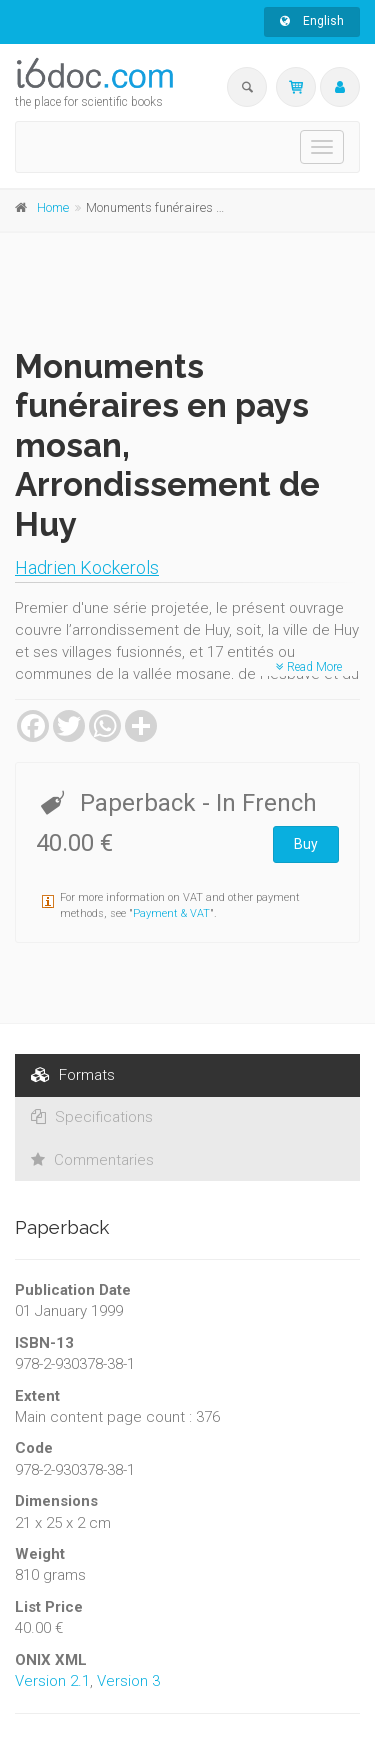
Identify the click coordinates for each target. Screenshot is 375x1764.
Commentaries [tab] (92, 1160)
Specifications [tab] (92, 1117)
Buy (306, 844)
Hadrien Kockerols (87, 567)
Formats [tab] (73, 1075)
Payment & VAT (171, 913)
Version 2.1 (52, 1681)
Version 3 (128, 1681)
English (312, 21)
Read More (309, 667)
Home (53, 207)
